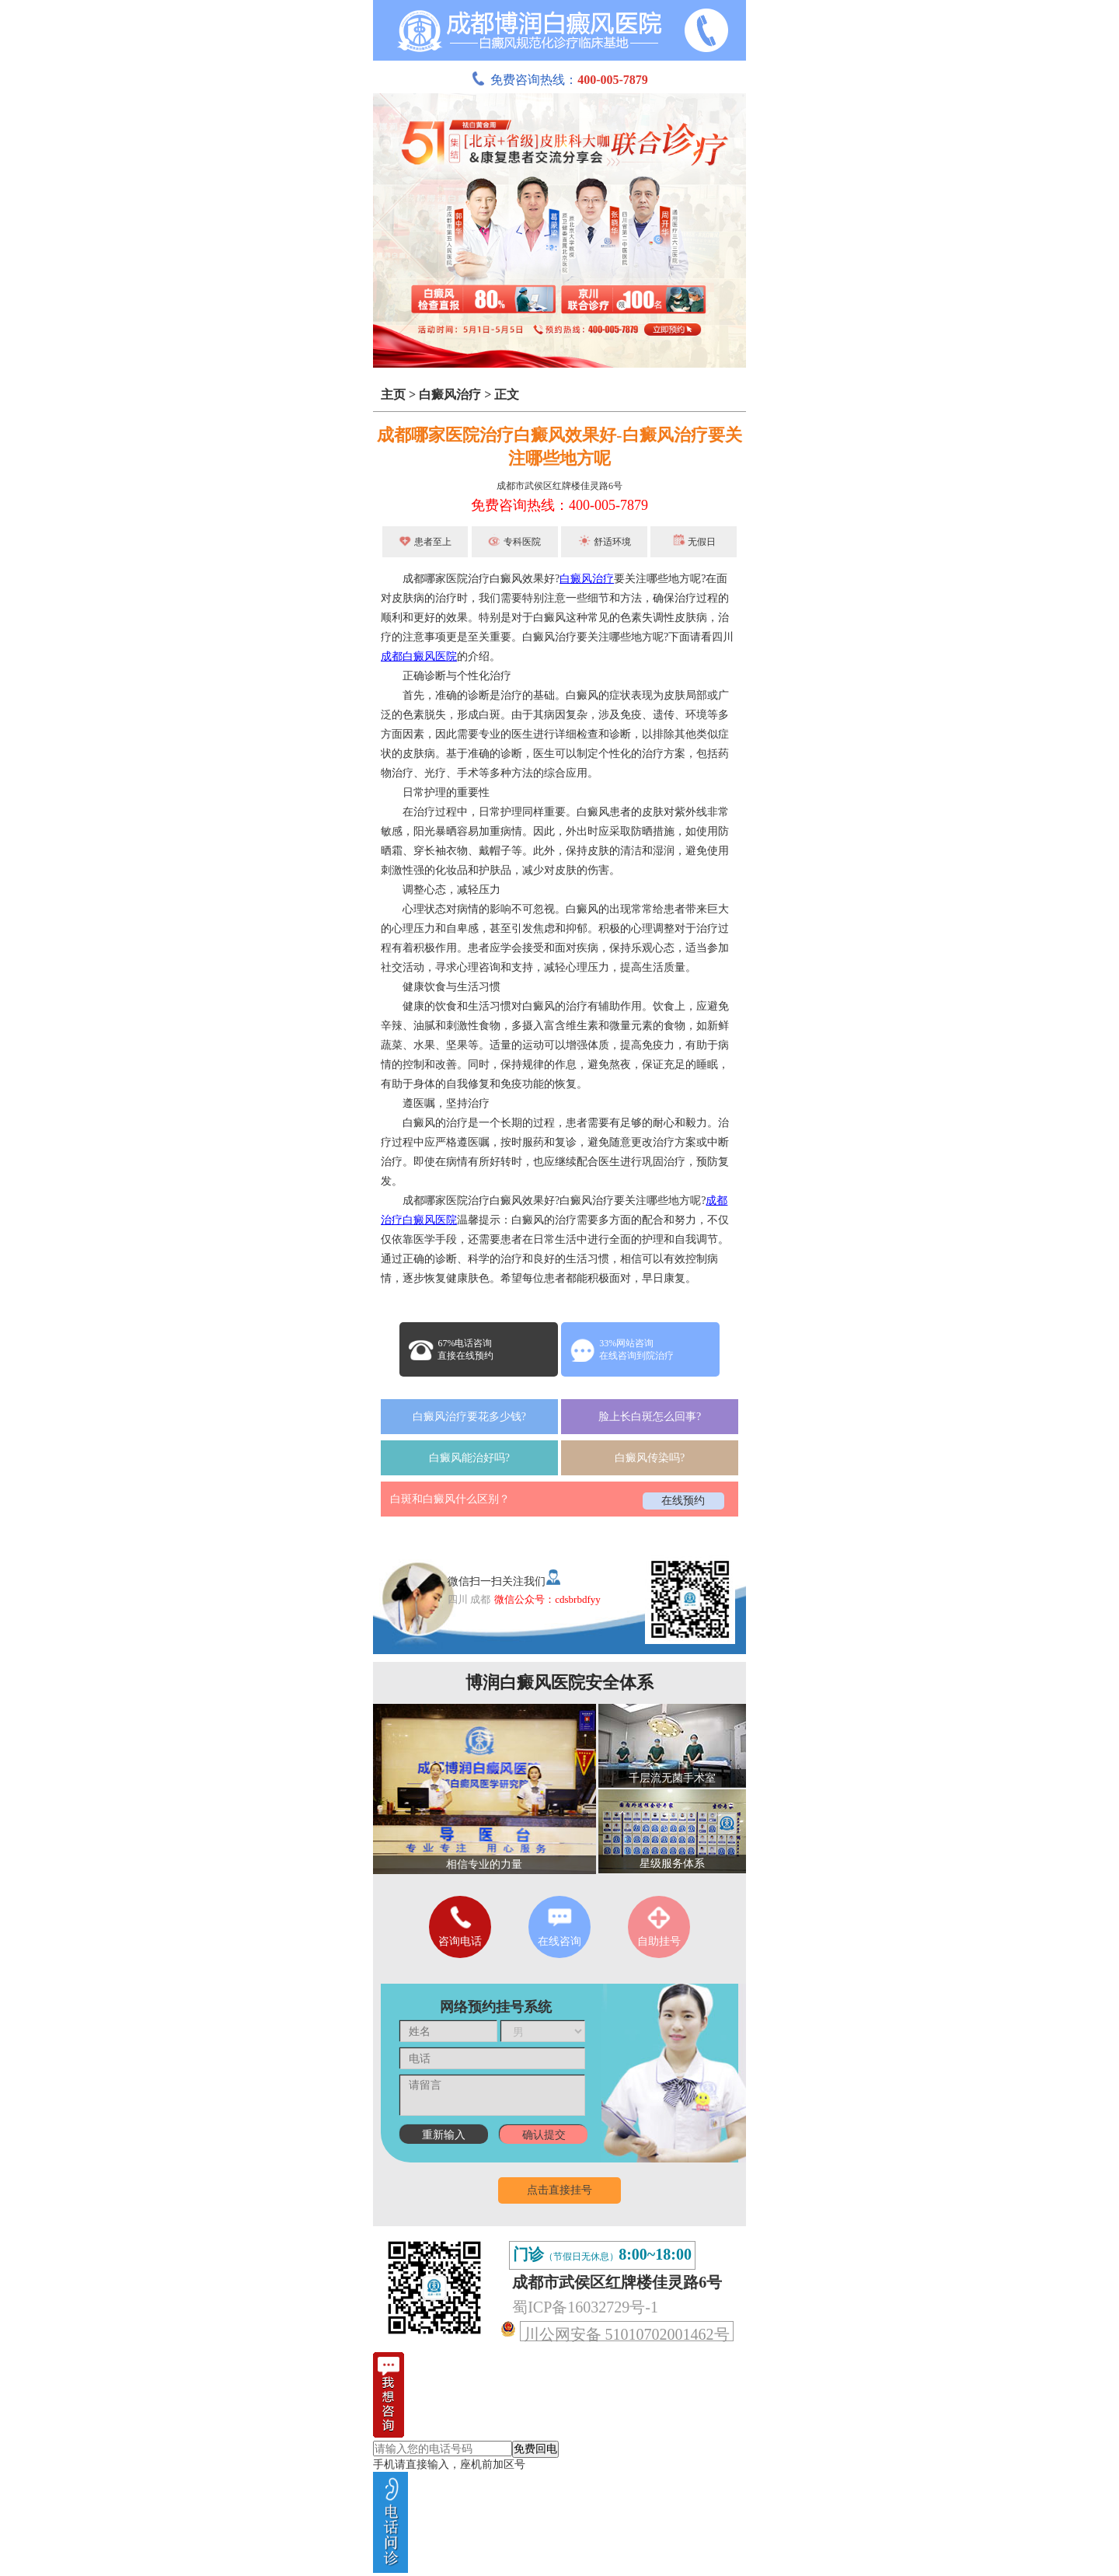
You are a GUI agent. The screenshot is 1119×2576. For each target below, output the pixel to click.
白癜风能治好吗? (469, 1458)
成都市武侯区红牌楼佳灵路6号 (559, 485)
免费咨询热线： (559, 79)
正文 (506, 394)
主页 (393, 394)
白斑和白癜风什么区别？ (450, 1499)
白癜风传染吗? (650, 1458)
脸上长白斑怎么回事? (649, 1416)
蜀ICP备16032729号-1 (585, 2307)
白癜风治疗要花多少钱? (469, 1416)
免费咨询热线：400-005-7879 (559, 505)
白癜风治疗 (450, 394)
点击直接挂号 (559, 2190)
